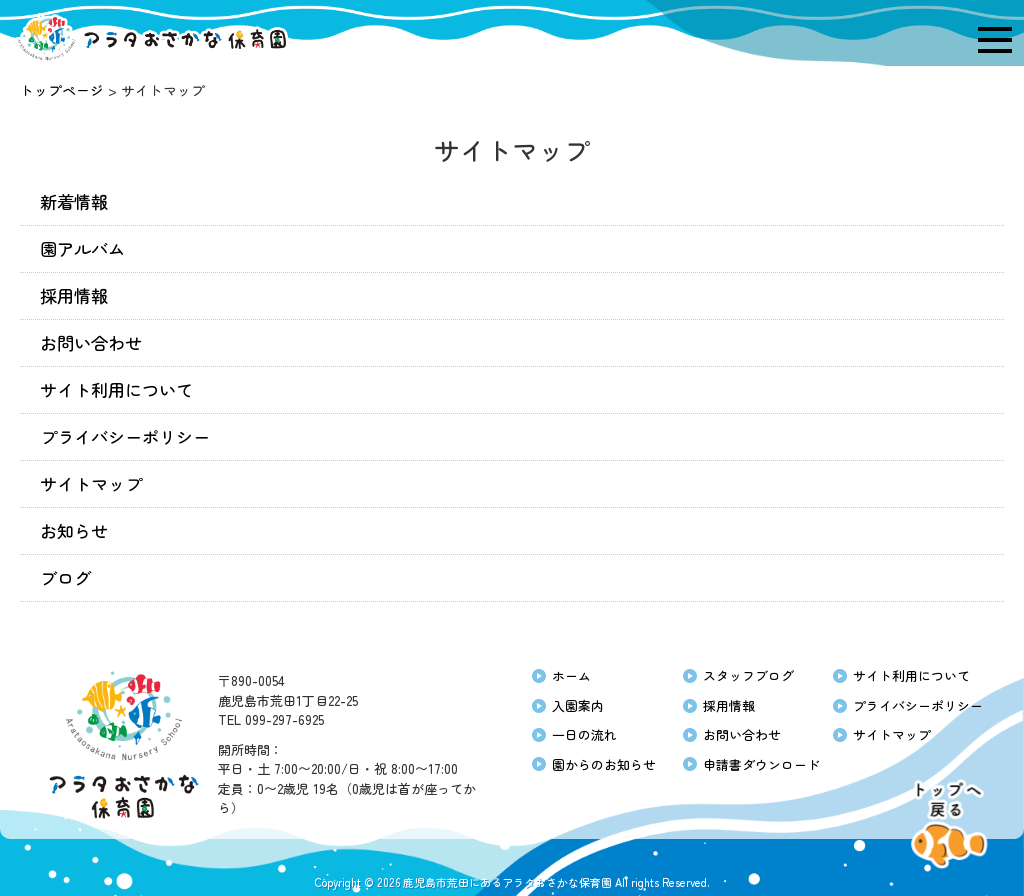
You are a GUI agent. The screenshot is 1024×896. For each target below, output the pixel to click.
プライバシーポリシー (125, 436)
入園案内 (578, 705)
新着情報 (74, 201)
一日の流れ (584, 734)
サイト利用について (116, 389)
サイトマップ (91, 483)
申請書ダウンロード (761, 764)
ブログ (65, 577)
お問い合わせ (91, 342)
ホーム (571, 675)
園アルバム (82, 248)
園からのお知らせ (604, 764)
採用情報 (74, 295)
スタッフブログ (748, 675)
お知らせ (74, 530)
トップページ (62, 90)
